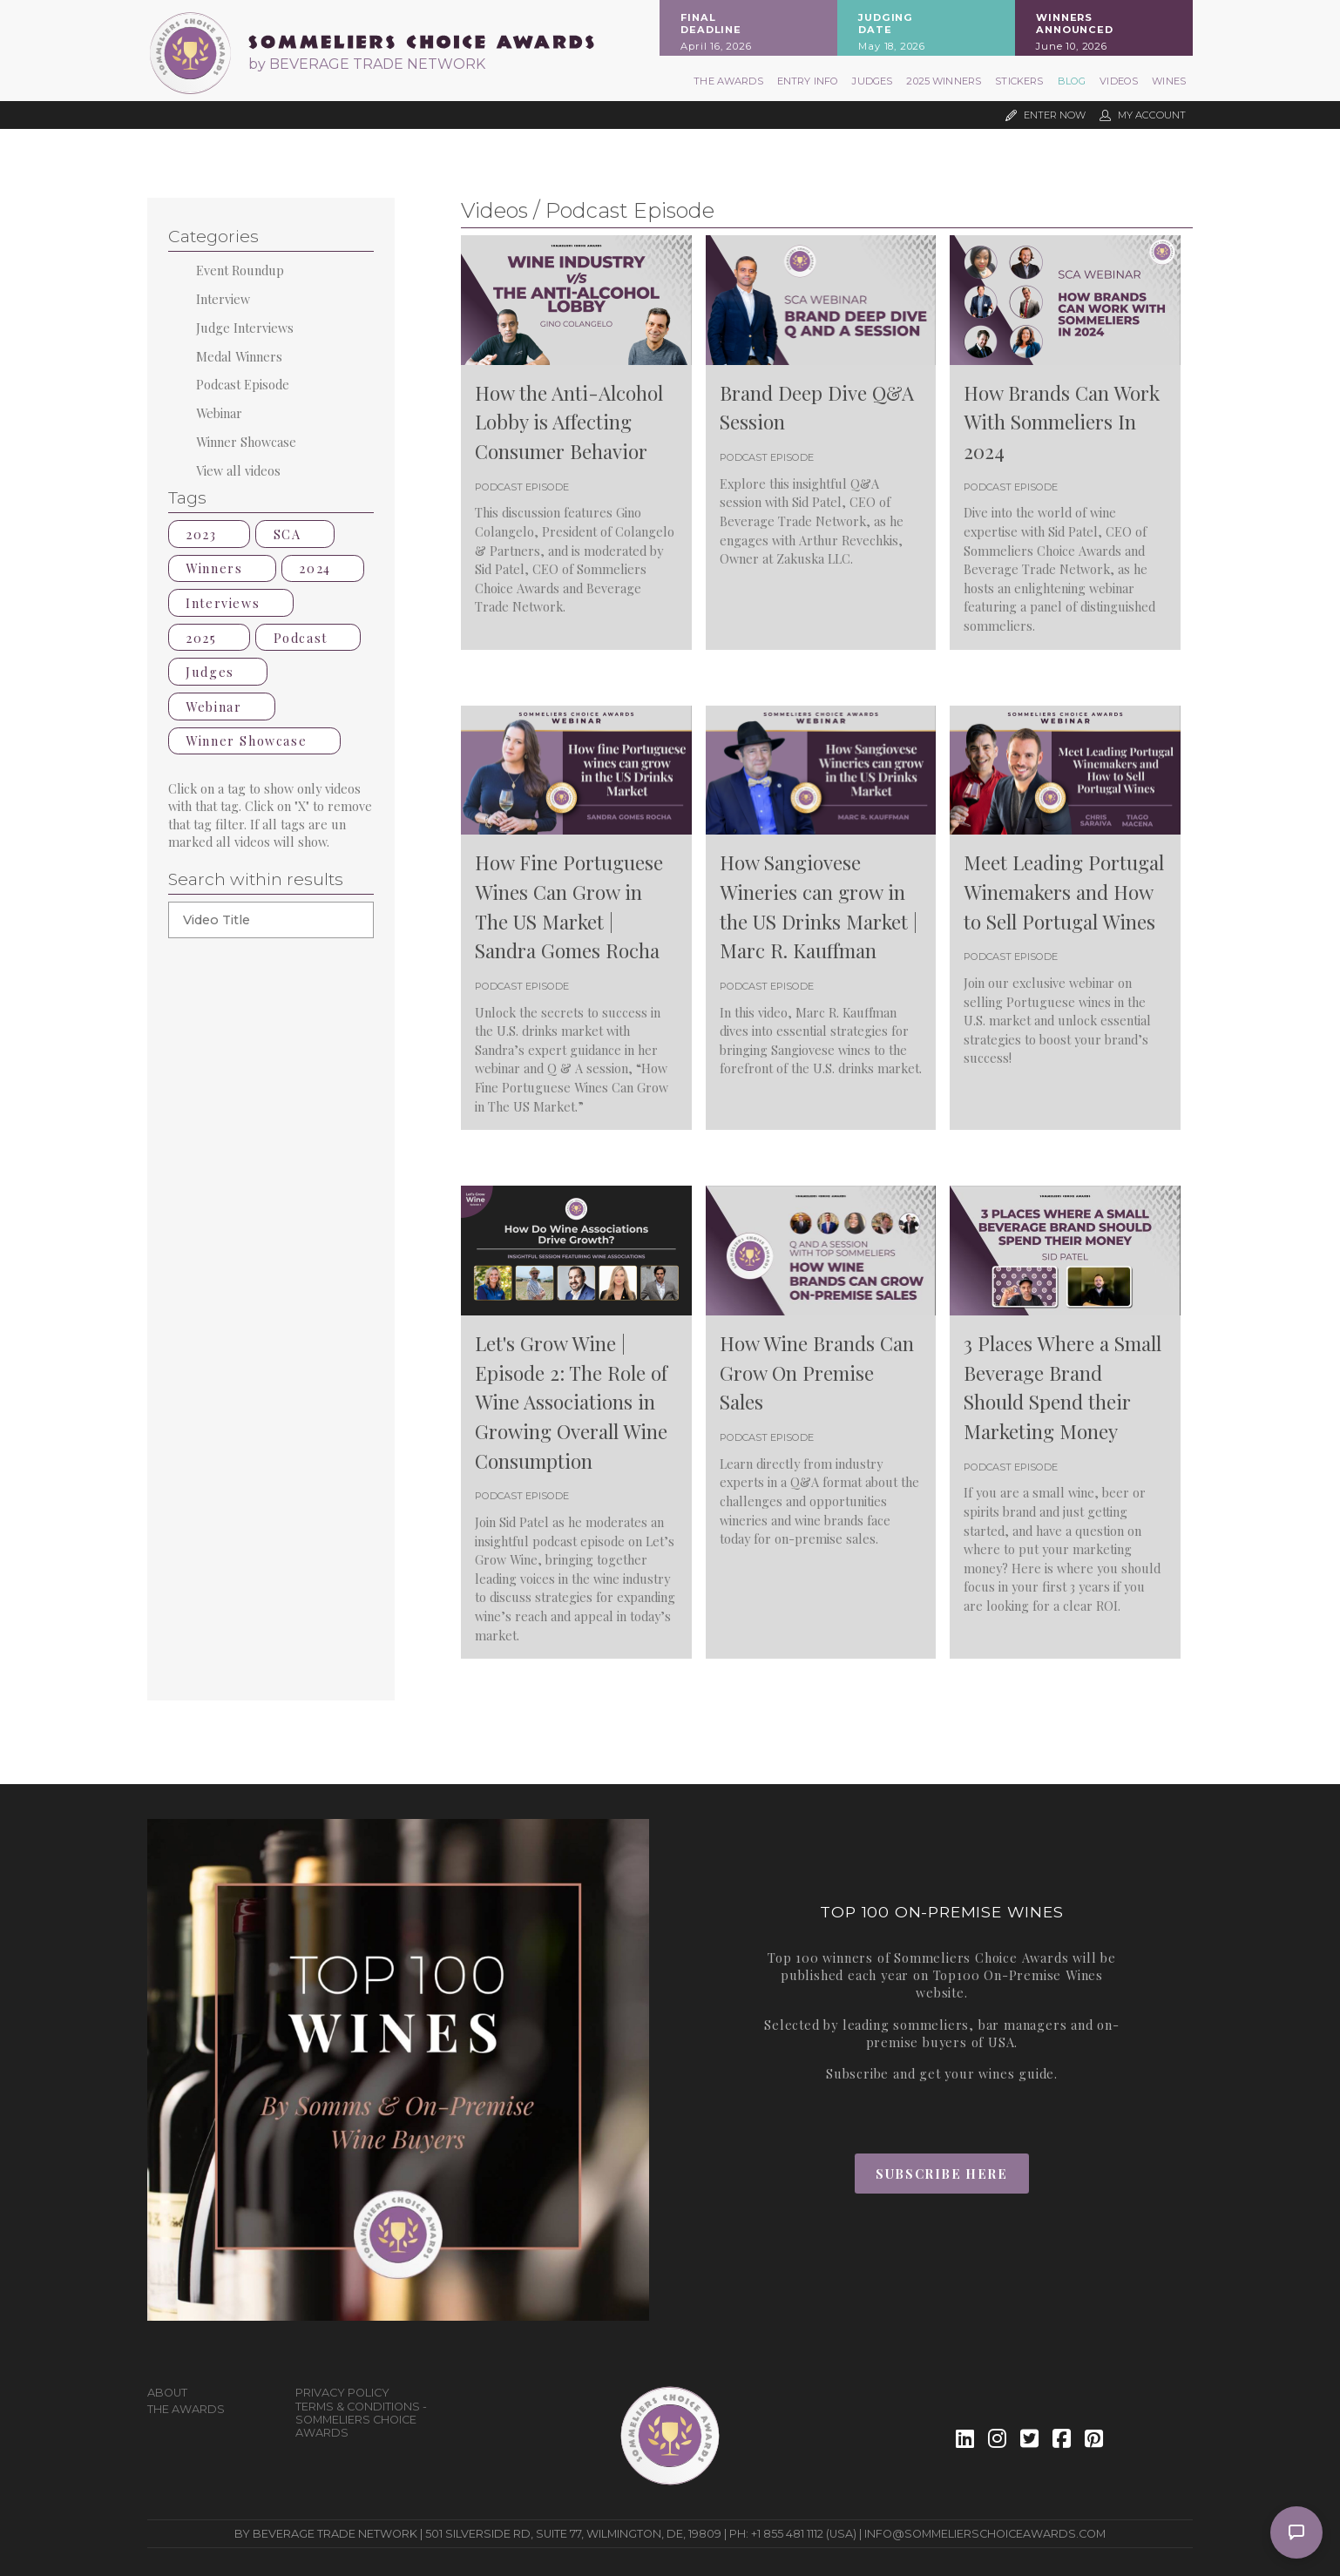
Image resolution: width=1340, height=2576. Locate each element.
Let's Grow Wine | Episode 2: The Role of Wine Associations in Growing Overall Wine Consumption (571, 1401)
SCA (295, 534)
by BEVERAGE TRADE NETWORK (366, 64)
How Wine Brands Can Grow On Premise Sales (817, 1372)
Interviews (230, 603)
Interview (223, 299)
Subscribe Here (941, 2173)
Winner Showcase (246, 441)
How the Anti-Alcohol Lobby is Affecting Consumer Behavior (569, 422)
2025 (209, 637)
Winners (222, 568)
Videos (1119, 81)
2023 (209, 534)
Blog (1072, 81)
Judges (872, 81)
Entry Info (808, 81)
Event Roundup (240, 270)
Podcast (308, 637)
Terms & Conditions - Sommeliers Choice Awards (361, 2419)
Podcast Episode (242, 384)
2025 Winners (943, 81)
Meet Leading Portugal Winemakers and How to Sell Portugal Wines (1064, 891)
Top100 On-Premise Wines (1018, 1975)
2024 (323, 568)
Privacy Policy (342, 2392)
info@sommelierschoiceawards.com (985, 2533)
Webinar (219, 413)
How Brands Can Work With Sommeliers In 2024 (1062, 422)
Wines (1169, 81)
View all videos (238, 470)
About (167, 2392)
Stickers (1019, 81)
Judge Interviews (245, 327)
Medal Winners (239, 356)
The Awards (728, 81)
